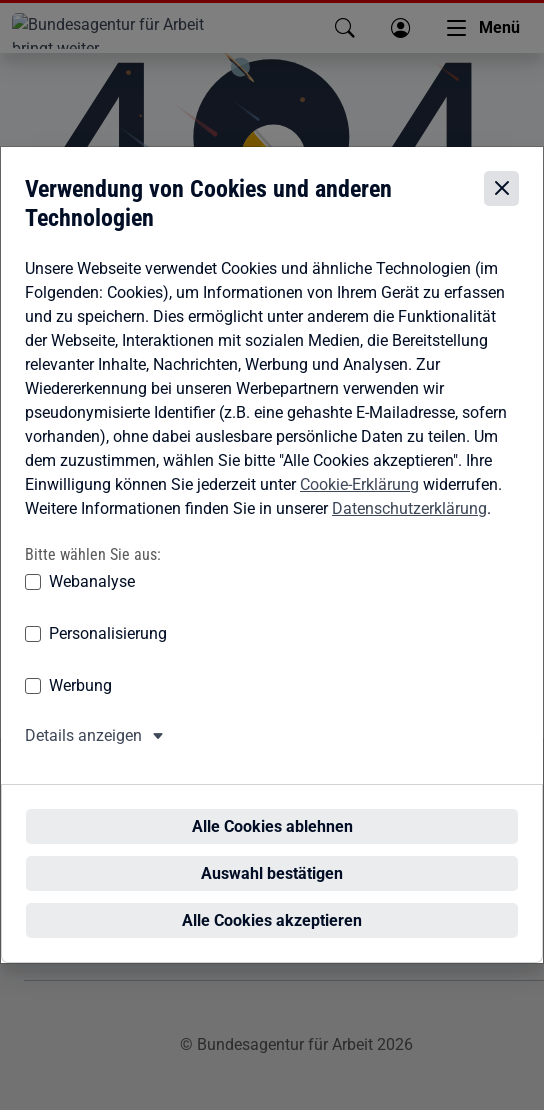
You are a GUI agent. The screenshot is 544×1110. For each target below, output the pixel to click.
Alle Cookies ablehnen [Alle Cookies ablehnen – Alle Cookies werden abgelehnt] (272, 806)
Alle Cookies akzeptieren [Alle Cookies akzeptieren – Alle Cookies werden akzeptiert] (272, 900)
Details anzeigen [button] (83, 752)
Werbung (80, 702)
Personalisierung (108, 650)
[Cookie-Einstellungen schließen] (501, 205)
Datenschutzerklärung (409, 524)
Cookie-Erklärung (359, 500)
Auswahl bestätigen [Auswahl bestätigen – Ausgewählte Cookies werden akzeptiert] (272, 853)
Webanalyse (92, 598)
